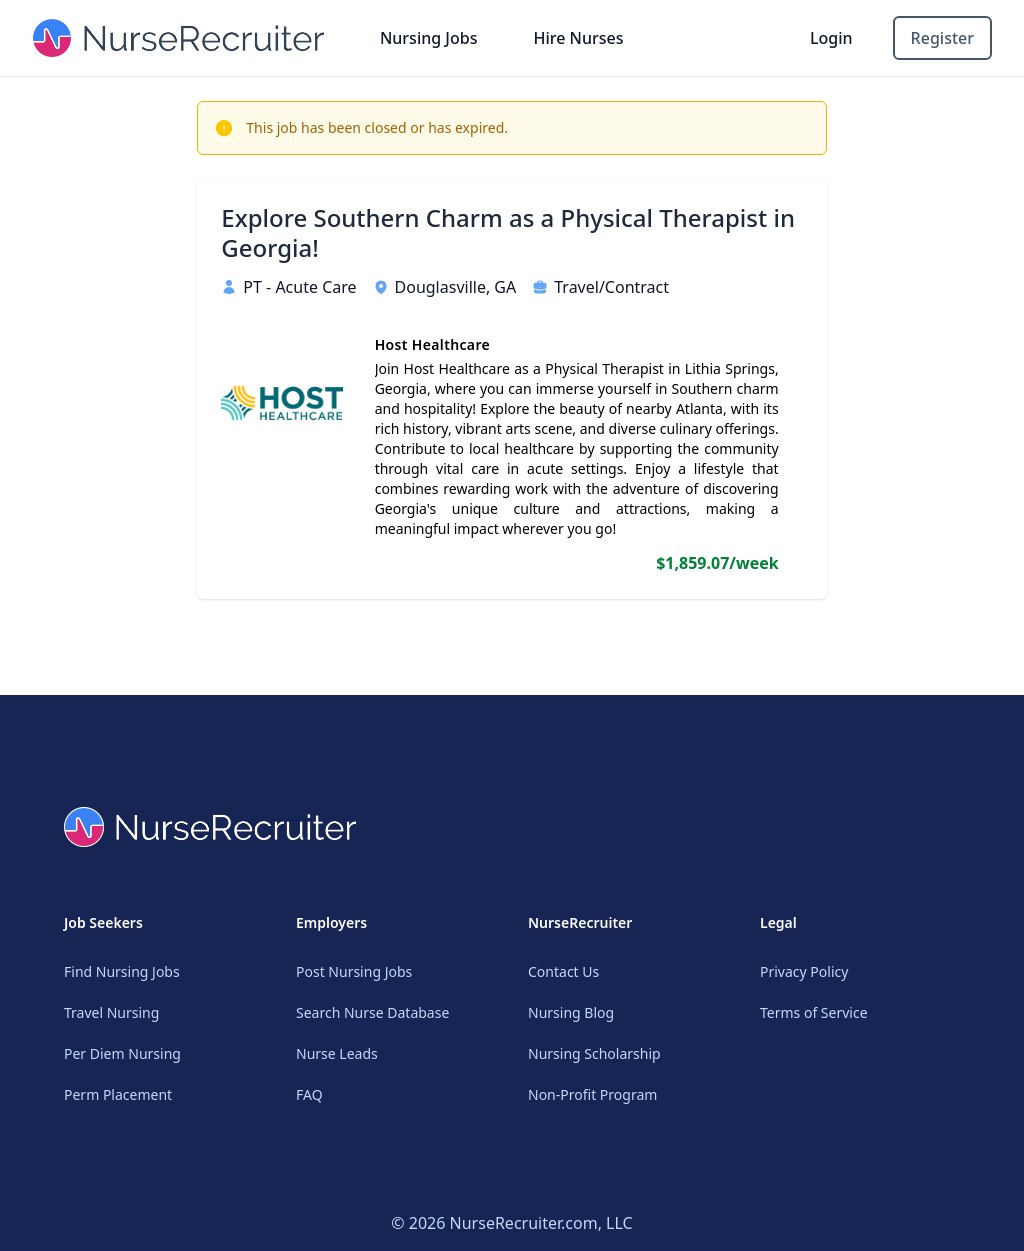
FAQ (309, 1094)
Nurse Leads (337, 1053)
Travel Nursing (111, 1012)
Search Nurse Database (372, 1012)
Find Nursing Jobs (122, 971)
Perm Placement (118, 1094)
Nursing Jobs (429, 38)
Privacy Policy (804, 971)
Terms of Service (814, 1012)
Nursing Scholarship (594, 1053)
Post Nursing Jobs (354, 971)
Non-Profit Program (592, 1094)
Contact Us (563, 971)
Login (831, 38)
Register (942, 38)
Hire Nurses (578, 38)
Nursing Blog (571, 1012)
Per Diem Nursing (122, 1053)
